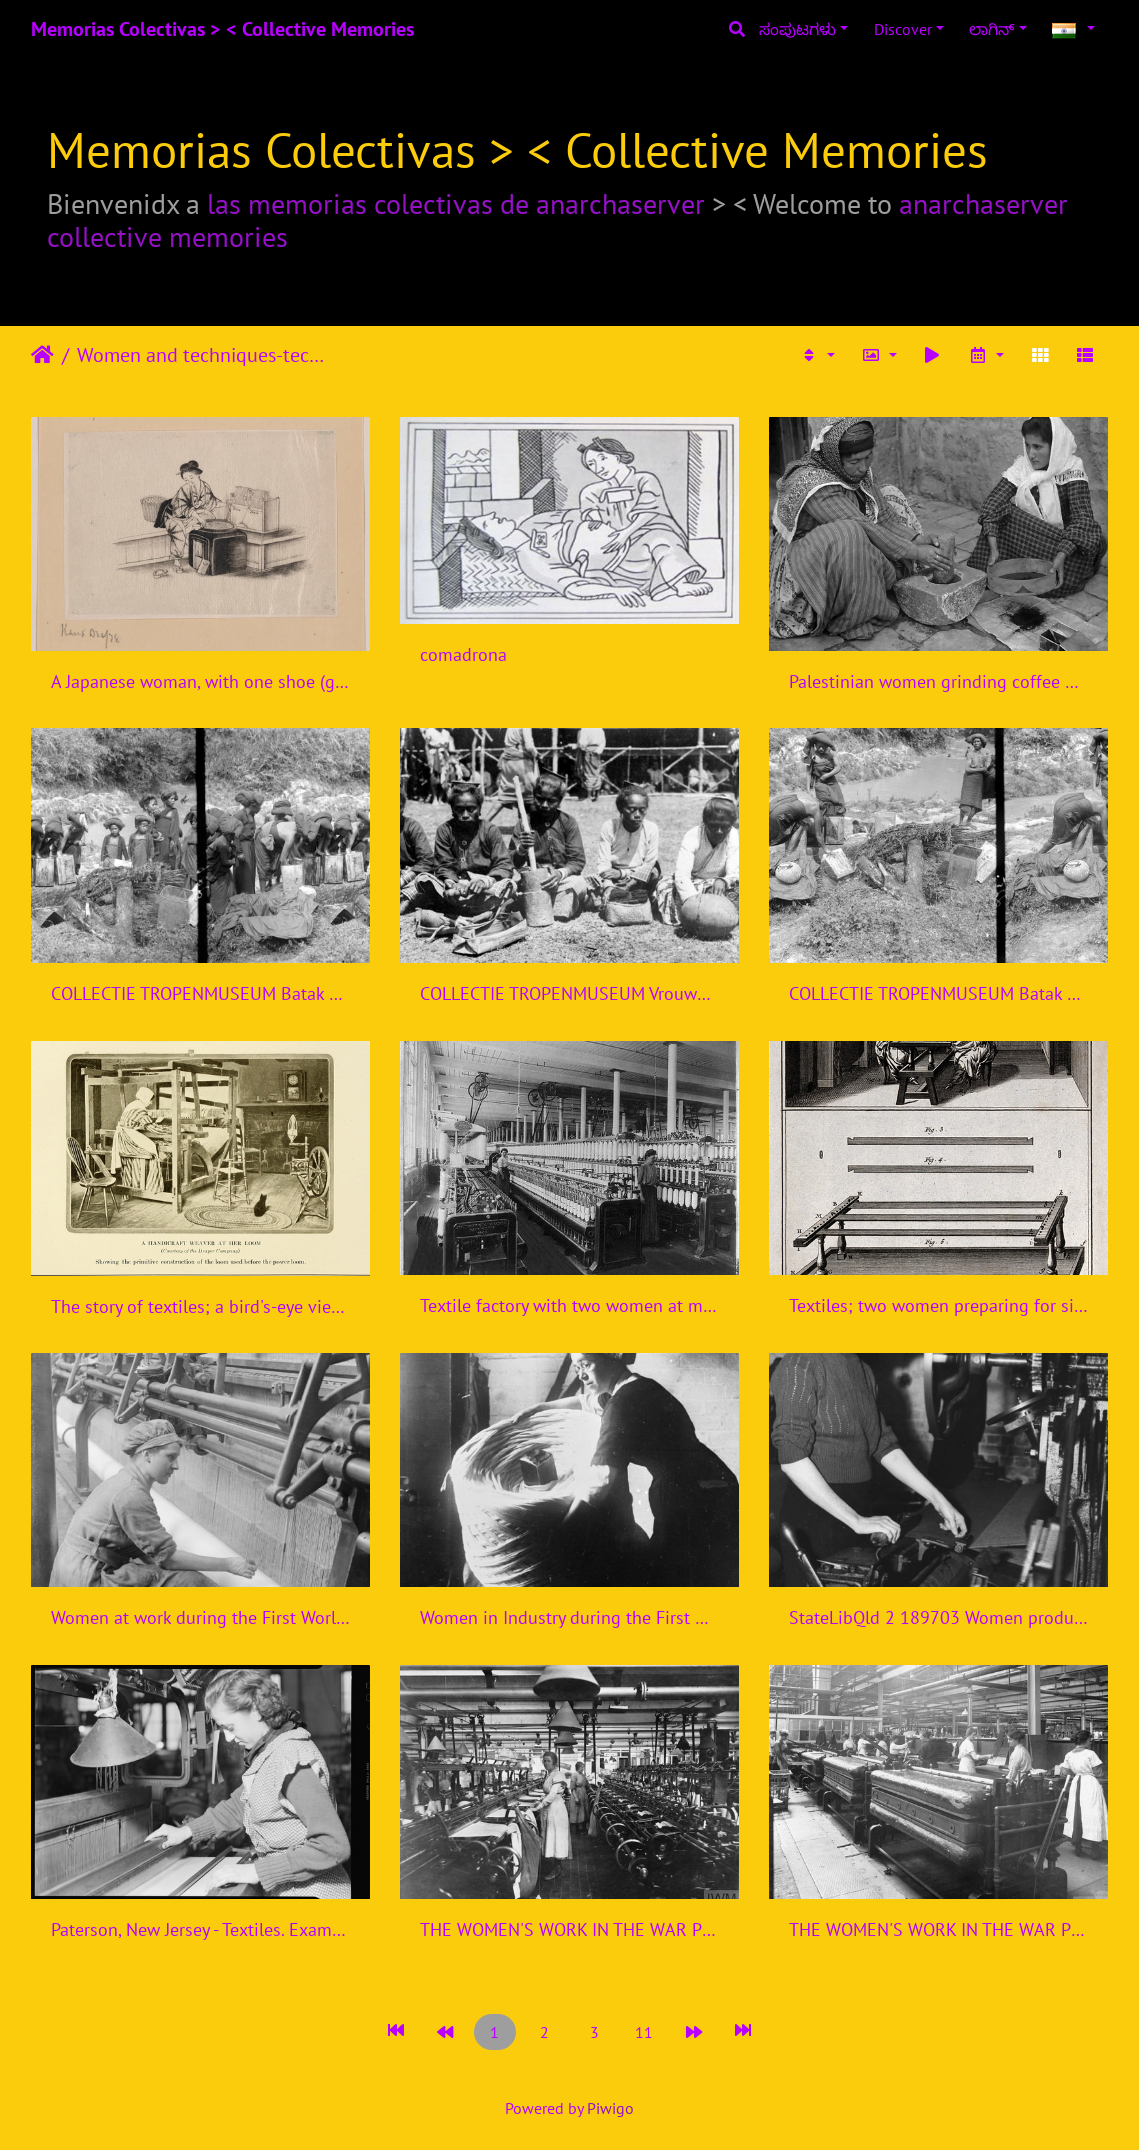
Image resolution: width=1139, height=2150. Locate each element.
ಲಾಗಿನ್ (991, 29)
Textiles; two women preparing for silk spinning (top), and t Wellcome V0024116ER (938, 1305)
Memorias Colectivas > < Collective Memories (222, 29)
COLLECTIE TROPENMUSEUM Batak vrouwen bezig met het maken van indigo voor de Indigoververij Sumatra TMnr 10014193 (938, 993)
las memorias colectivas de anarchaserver (456, 204)
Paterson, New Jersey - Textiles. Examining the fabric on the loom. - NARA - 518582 (200, 1929)
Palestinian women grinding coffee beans (938, 681)
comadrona (463, 654)
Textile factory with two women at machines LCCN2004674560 (569, 1305)
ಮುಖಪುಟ (42, 355)
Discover (903, 29)
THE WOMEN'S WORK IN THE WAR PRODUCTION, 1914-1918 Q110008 (569, 1929)
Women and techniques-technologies (200, 355)
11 (644, 2032)
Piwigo (610, 2108)
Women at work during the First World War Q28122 (200, 1617)
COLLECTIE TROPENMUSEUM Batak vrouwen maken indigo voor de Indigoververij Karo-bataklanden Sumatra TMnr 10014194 (200, 993)
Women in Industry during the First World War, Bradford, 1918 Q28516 (569, 1617)
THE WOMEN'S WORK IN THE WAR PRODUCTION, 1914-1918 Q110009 (938, 1929)
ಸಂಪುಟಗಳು (797, 29)
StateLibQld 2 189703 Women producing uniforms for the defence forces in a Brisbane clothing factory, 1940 (938, 1617)
